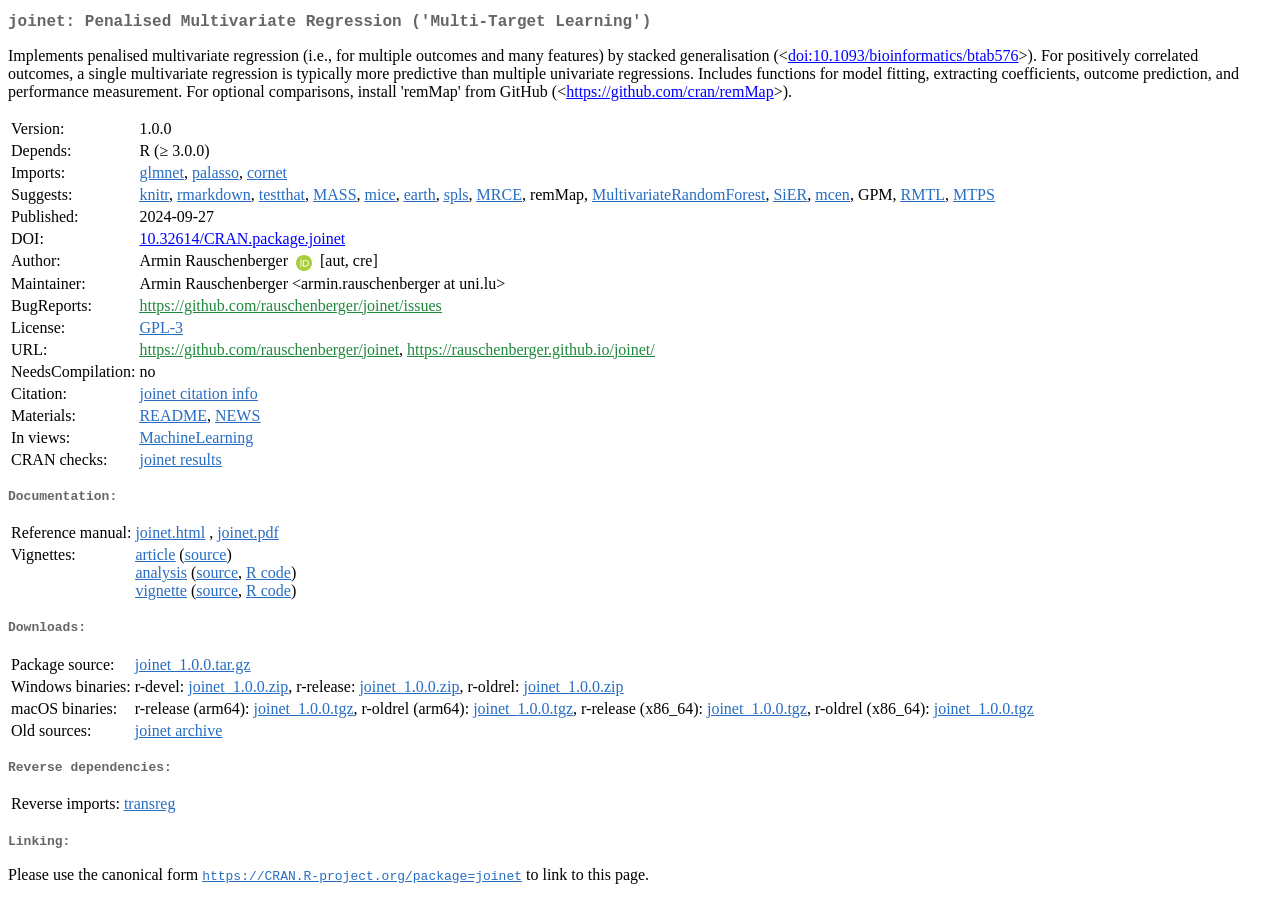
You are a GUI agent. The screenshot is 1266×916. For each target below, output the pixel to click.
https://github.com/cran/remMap (670, 95)
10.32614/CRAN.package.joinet (242, 242)
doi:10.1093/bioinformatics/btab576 (903, 59)
